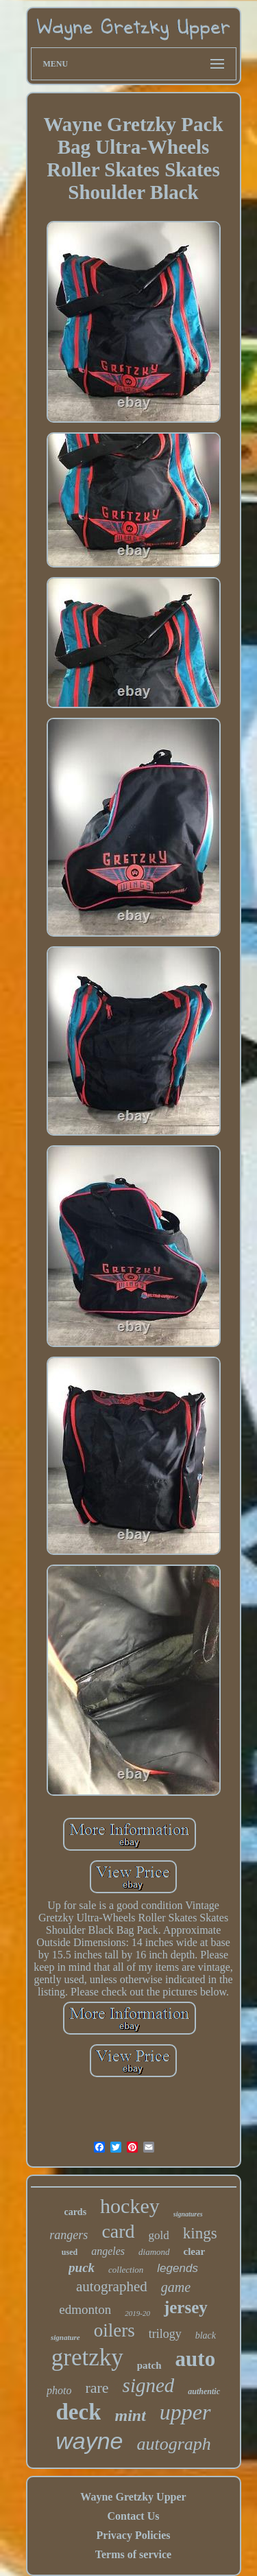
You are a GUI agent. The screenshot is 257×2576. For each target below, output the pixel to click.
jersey (186, 2307)
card (117, 2231)
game (176, 2287)
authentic (204, 2391)
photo (59, 2390)
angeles (108, 2251)
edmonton (85, 2309)
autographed (111, 2286)
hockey (130, 2205)
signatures (188, 2214)
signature (65, 2337)
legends (177, 2268)
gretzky (87, 2357)
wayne (89, 2441)
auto (195, 2359)
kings (200, 2233)
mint (129, 2415)
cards (75, 2212)
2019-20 (137, 2313)
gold (159, 2235)
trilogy (165, 2334)
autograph (173, 2444)
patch (149, 2365)
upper (185, 2412)
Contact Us (133, 2516)
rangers (68, 2235)
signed (149, 2385)
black (205, 2335)
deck (78, 2412)
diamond (154, 2252)
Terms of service (133, 2554)
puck (82, 2267)
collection (125, 2269)
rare (96, 2387)
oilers (114, 2330)
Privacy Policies (134, 2535)
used (69, 2252)
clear (195, 2251)
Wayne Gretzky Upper (133, 2497)
